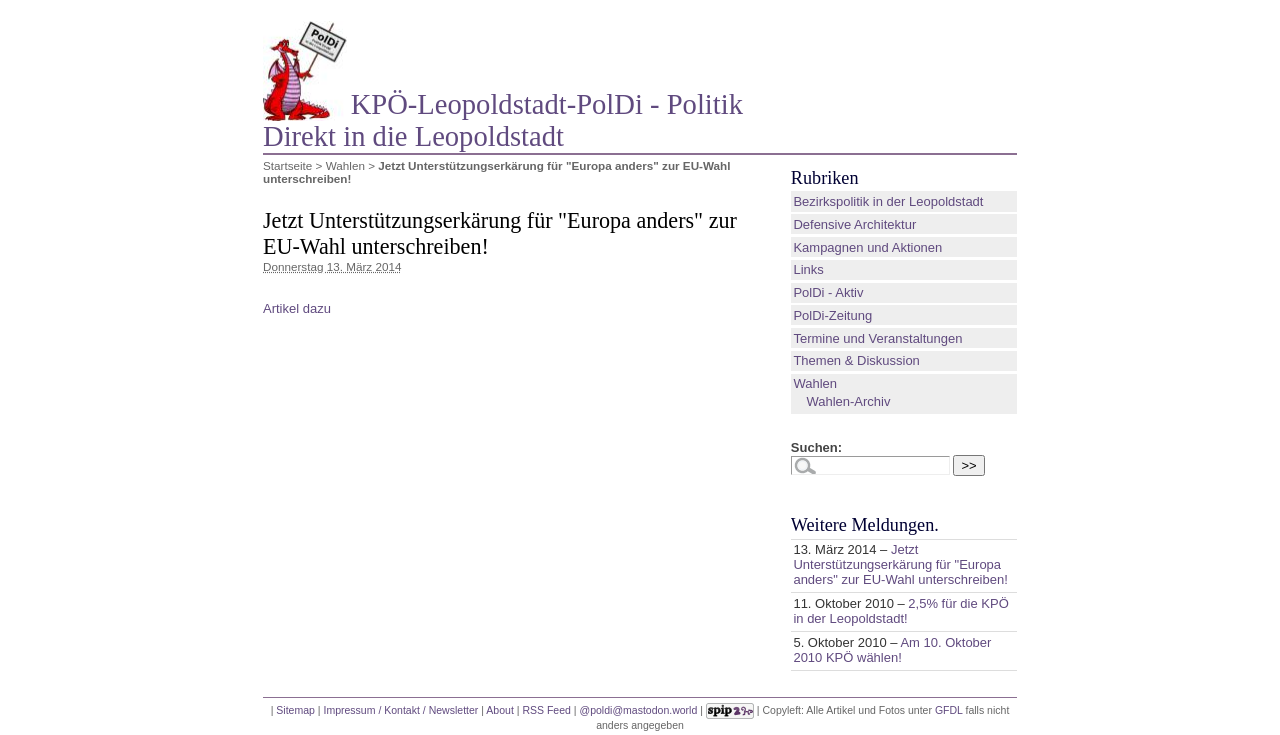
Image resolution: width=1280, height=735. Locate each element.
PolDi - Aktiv (828, 292)
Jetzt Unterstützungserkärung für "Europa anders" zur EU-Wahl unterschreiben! (900, 564)
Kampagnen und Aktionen (867, 247)
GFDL (949, 709)
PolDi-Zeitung (832, 315)
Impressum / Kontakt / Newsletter (400, 709)
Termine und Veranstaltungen (877, 338)
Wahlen (345, 165)
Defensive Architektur (854, 224)
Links (808, 269)
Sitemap (295, 709)
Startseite (287, 165)
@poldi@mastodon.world (639, 709)
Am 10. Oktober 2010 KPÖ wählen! (892, 650)
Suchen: (816, 447)
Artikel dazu (297, 308)
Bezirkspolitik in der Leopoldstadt (888, 201)
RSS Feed (546, 709)
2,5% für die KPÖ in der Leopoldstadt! (900, 611)
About (499, 709)
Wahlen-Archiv (848, 401)
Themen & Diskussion (856, 360)
